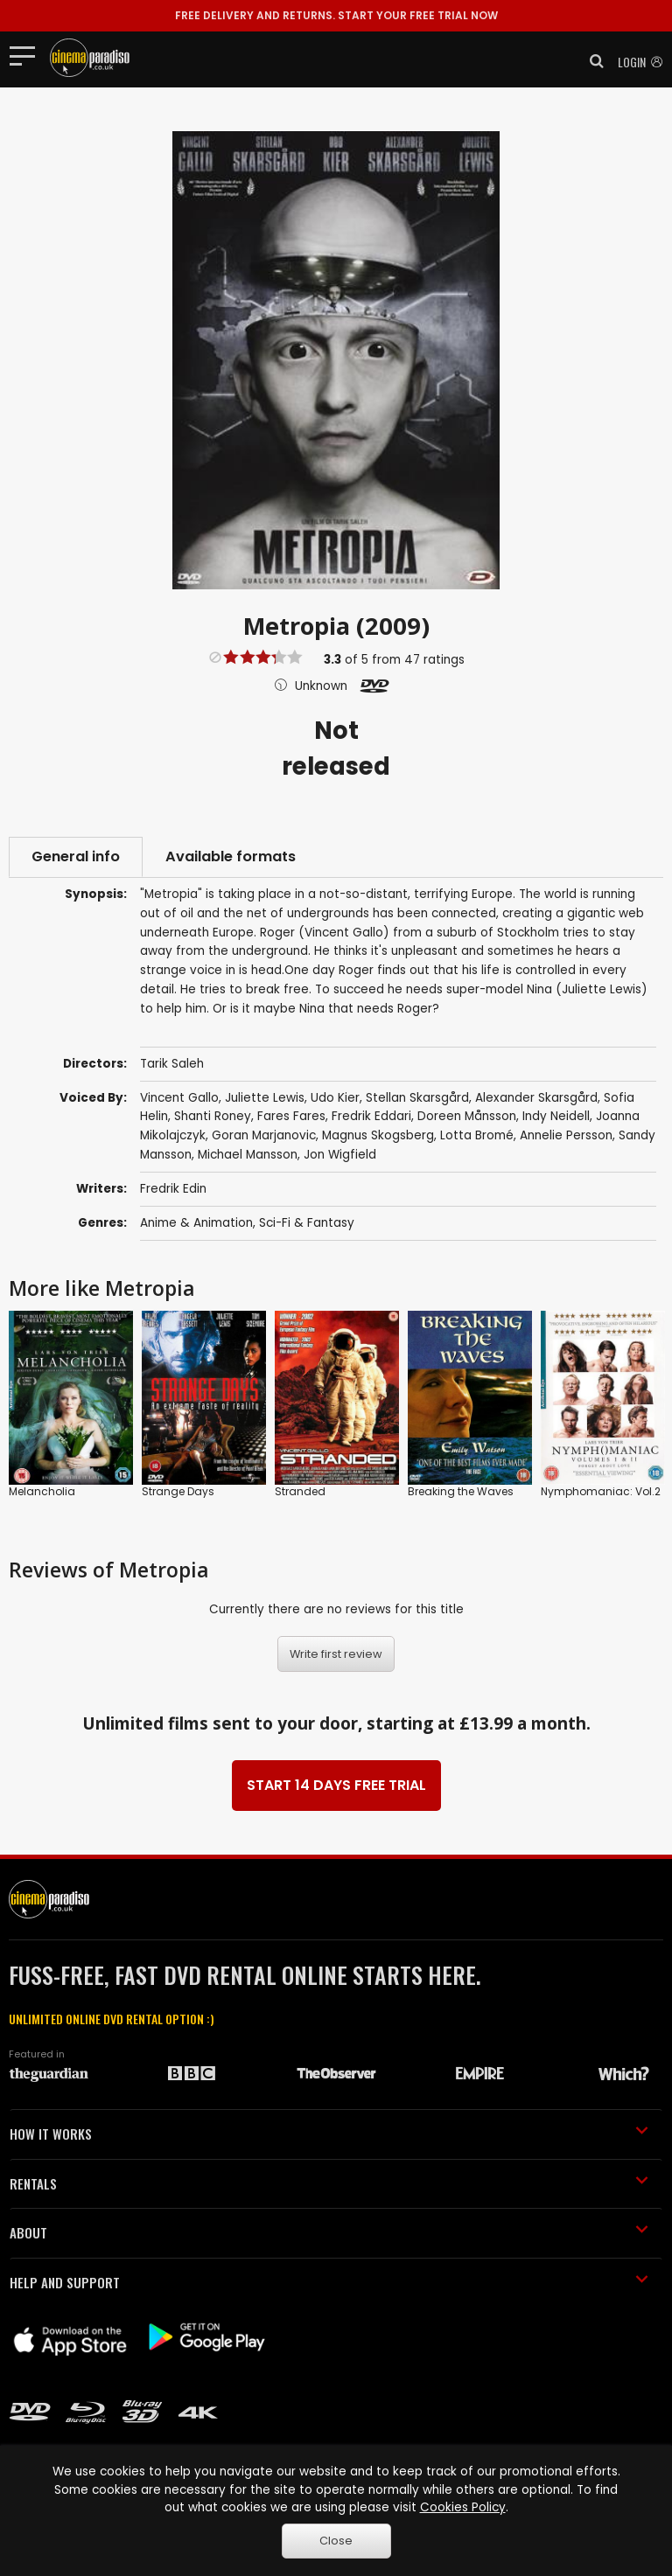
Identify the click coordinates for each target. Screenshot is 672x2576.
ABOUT (329, 2232)
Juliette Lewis (264, 1098)
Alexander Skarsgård (536, 1098)
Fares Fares (291, 1116)
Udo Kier (335, 1098)
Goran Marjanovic (264, 1135)
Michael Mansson (248, 1154)
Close (336, 2540)
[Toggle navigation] (27, 55)
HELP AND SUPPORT (329, 2282)
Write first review (336, 1654)
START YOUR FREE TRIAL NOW (336, 15)
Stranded (300, 1491)
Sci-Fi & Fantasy (306, 1223)
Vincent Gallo (179, 1098)
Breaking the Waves (461, 1491)
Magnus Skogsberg (378, 1135)
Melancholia (42, 1491)
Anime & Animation (196, 1223)
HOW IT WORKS (329, 2133)
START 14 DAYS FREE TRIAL (336, 1785)
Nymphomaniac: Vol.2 (601, 1491)
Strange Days (178, 1491)
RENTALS (329, 2183)
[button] (591, 61)
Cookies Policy (463, 2507)
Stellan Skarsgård (417, 1098)
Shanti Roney (212, 1116)
